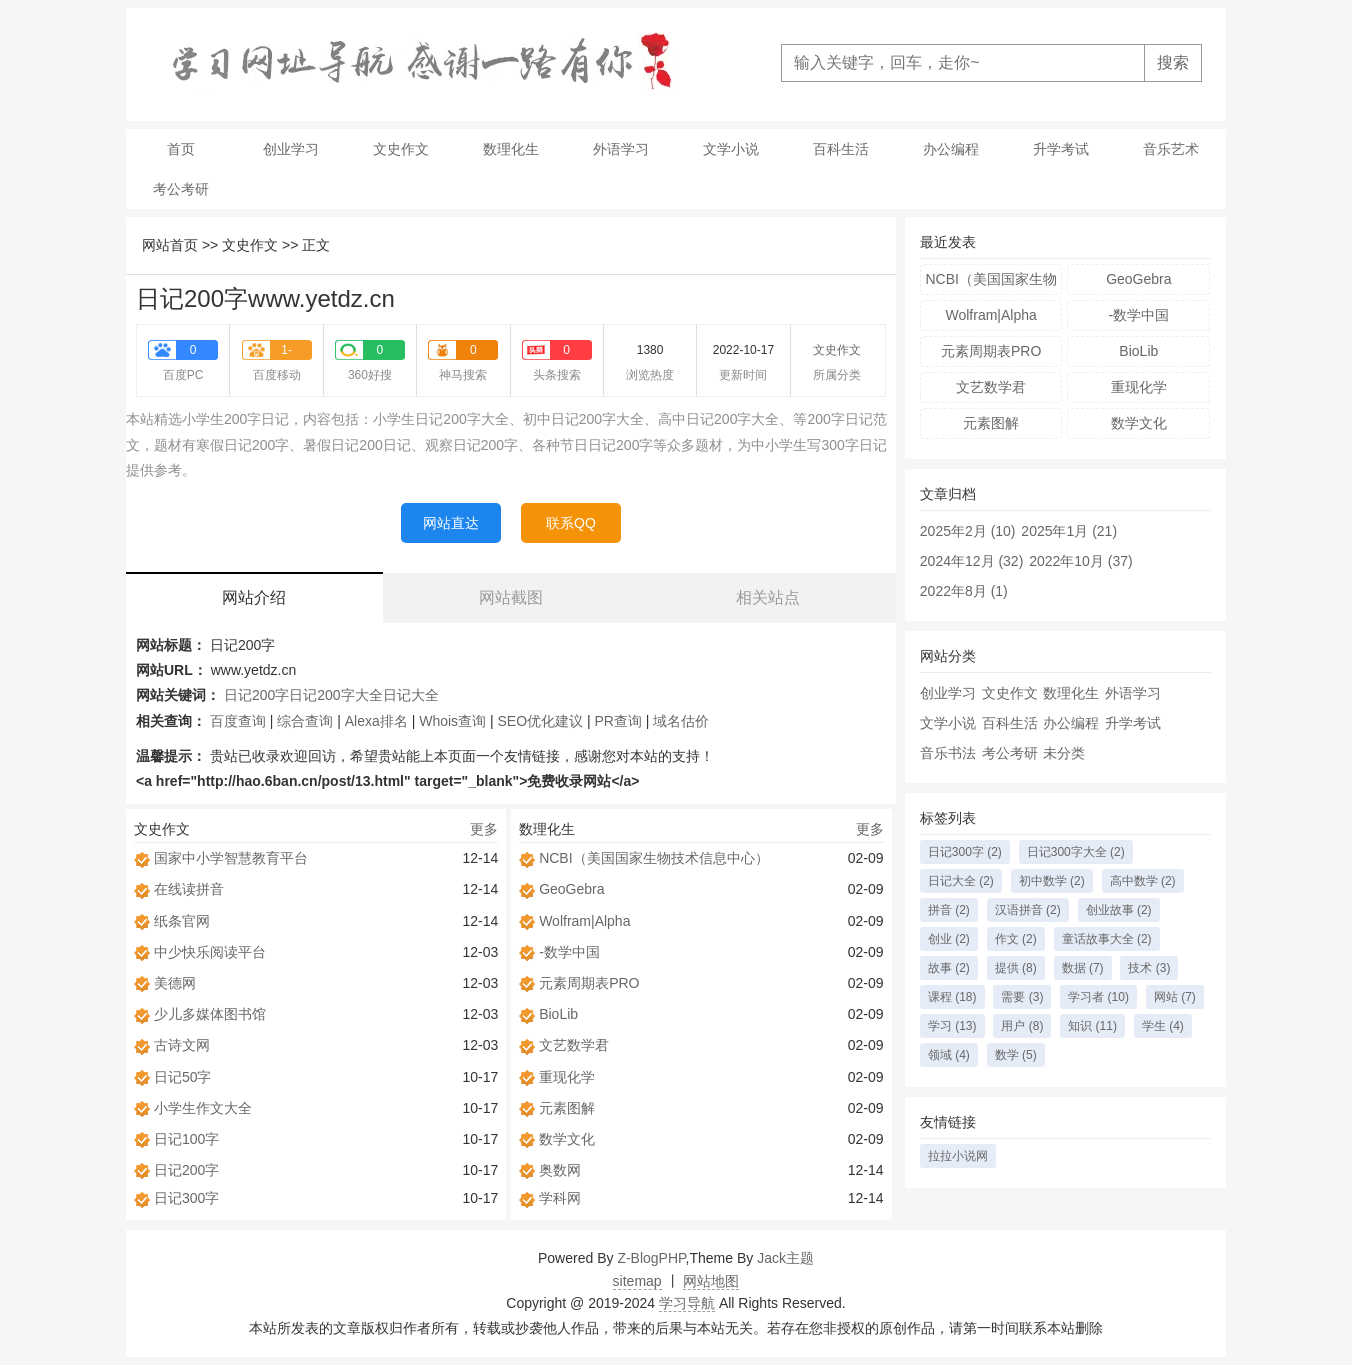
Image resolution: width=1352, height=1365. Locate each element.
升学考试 (1061, 149)
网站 (1175, 997)
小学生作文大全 (203, 1108)
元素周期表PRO (589, 983)
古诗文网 (182, 1045)
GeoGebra (571, 889)
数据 (1083, 968)
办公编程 (951, 149)
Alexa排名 (376, 721)
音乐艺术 (1171, 149)
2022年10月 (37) (1081, 561)
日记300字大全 (1076, 852)
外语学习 (621, 149)
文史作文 (401, 149)
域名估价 (681, 721)
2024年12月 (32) (972, 561)
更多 (484, 829)
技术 (1149, 968)
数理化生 (511, 149)
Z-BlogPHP (651, 1258)
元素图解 (567, 1108)
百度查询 (238, 721)
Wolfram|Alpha (584, 921)
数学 (1016, 1055)
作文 (1016, 939)
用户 (1022, 1026)
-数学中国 (569, 952)
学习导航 (687, 1303)
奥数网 (560, 1170)
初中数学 (1052, 881)
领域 (949, 1055)
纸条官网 (182, 921)
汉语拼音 (1028, 910)
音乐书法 (948, 753)
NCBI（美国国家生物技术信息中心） (653, 858)
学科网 (560, 1198)
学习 (952, 1026)
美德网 (175, 983)
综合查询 (305, 721)
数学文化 (567, 1139)
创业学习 (291, 149)
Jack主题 (785, 1258)
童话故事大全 (1107, 939)
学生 (1163, 1026)
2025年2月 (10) (968, 531)
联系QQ (571, 523)
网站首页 (170, 245)
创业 (949, 939)
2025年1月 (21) (1069, 531)
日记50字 (183, 1077)
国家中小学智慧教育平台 (231, 858)
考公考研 (181, 189)
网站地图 (711, 1281)
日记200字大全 (335, 695)
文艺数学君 (574, 1045)
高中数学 (1143, 881)
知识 (1092, 1026)
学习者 (1098, 997)
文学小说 (731, 149)
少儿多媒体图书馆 (210, 1014)
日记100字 (186, 1139)
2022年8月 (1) (964, 591)
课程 (952, 997)
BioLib (558, 1014)
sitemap (637, 1281)
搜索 (1173, 62)
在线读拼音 (189, 889)
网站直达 (451, 523)
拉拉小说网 (958, 1156)
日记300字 (186, 1198)
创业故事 (1119, 910)
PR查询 (618, 721)
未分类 (1064, 753)
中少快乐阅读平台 (210, 952)
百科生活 (841, 149)
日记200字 (256, 695)
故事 (949, 968)
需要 (1022, 997)
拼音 (949, 910)
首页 (181, 149)
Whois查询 (452, 721)
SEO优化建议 (541, 721)
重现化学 (567, 1077)
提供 (1016, 968)
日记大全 (411, 695)
